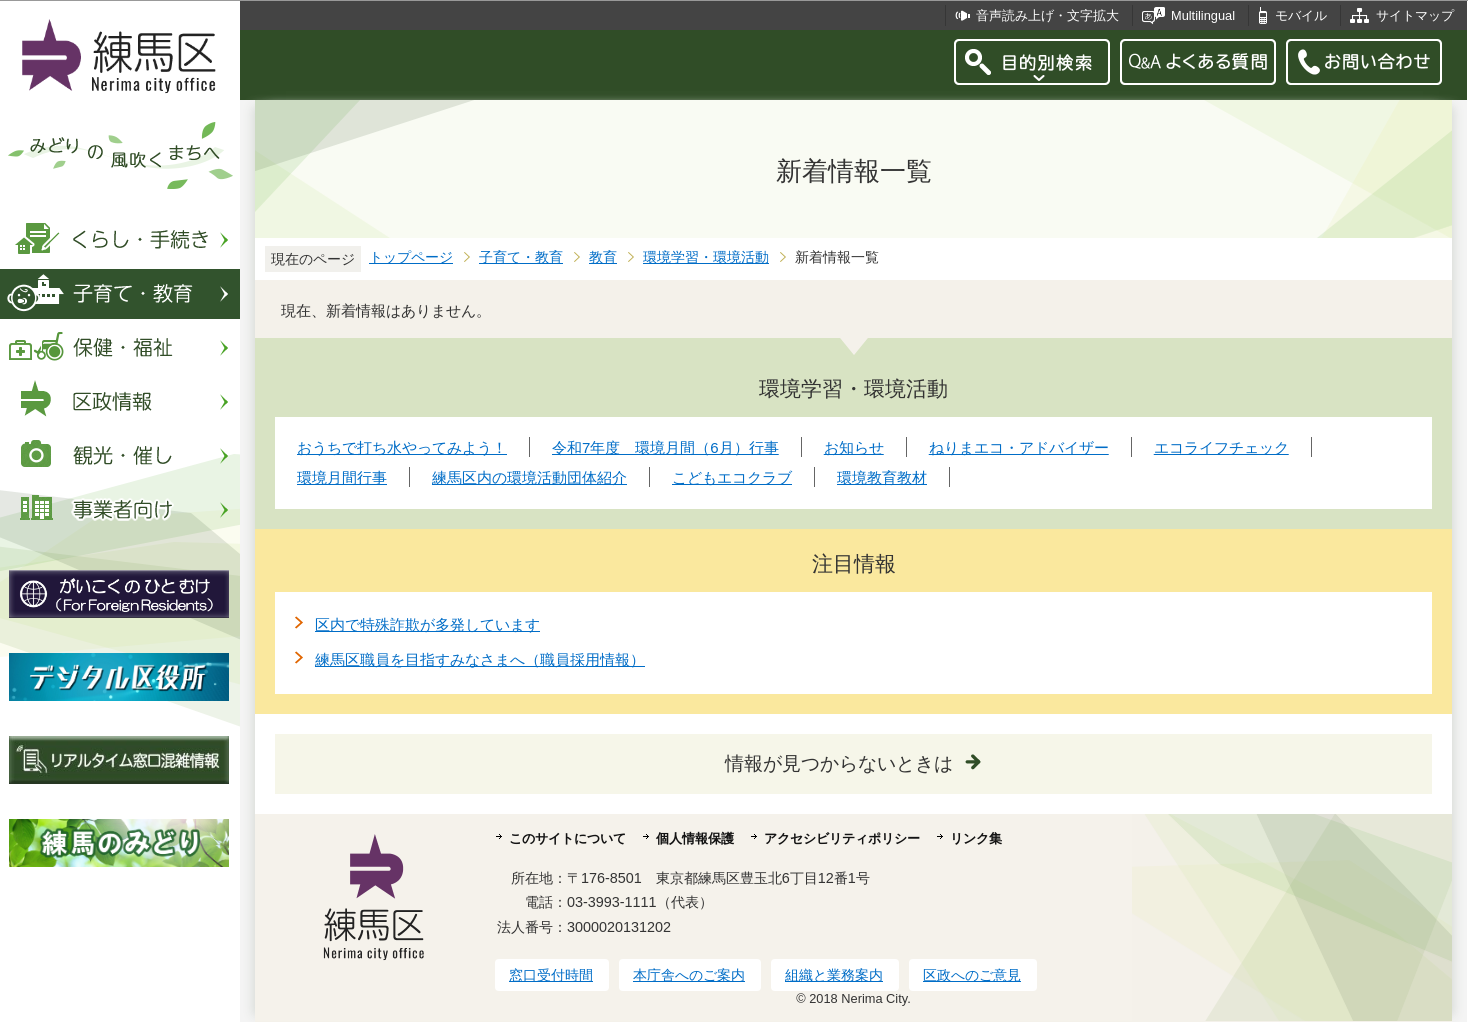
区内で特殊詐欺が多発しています (427, 624)
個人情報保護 (695, 838)
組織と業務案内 (834, 975)
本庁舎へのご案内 (689, 975)
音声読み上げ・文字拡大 (1047, 15)
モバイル (1301, 15)
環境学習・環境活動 (706, 257)
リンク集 (976, 838)
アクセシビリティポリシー (842, 838)
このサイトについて (567, 838)
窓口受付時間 (551, 975)
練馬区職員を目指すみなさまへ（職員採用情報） (480, 659)
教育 (603, 257)
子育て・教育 (521, 257)
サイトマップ (1415, 15)
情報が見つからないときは (839, 763)
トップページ (411, 257)
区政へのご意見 (972, 975)
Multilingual (1203, 15)
